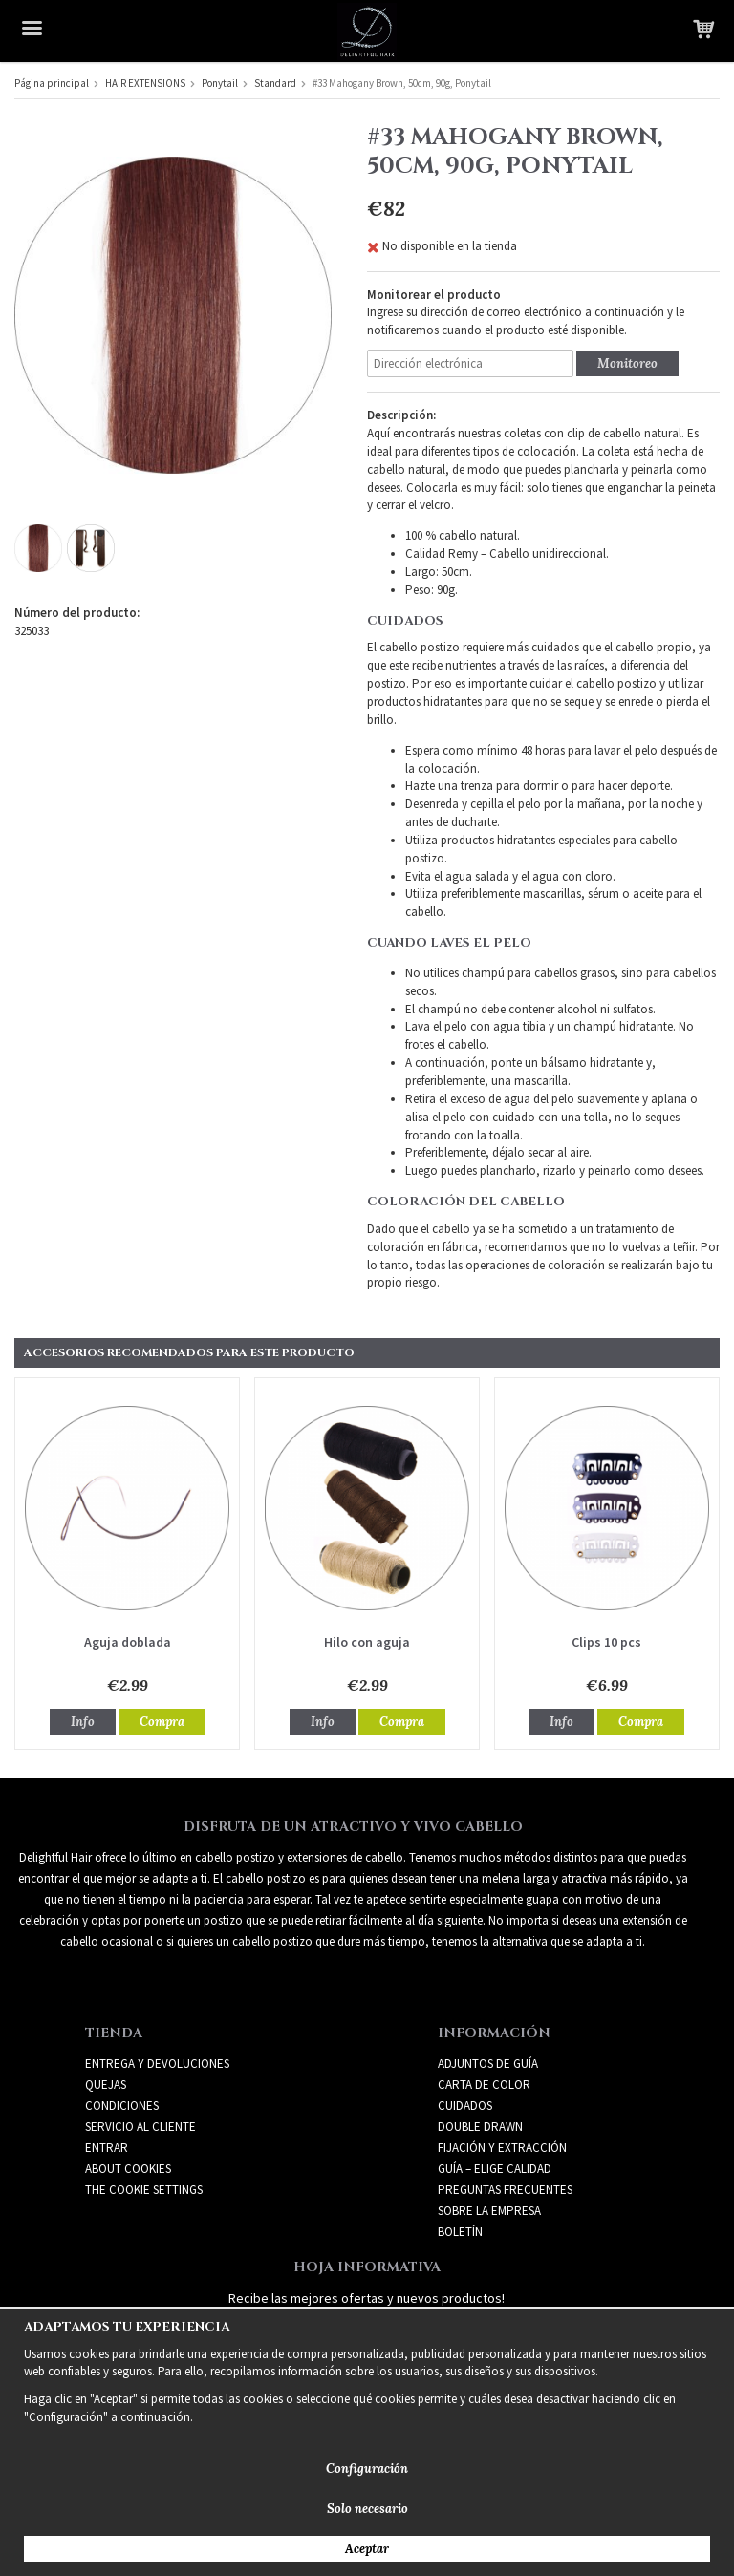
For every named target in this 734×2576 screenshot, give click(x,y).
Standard (275, 83)
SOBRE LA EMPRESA (489, 2211)
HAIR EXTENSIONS (145, 83)
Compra (162, 1722)
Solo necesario (367, 2509)
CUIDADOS (465, 2105)
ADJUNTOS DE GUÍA (488, 2063)
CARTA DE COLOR (484, 2084)
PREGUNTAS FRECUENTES (505, 2190)
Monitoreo (627, 363)
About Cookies (128, 2169)
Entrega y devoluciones (157, 2063)
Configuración (367, 2468)
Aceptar (367, 2549)
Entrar (106, 2148)
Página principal (51, 83)
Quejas (105, 2084)
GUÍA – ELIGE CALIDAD (494, 2169)
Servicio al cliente (140, 2126)
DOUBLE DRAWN (480, 2126)
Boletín (460, 2232)
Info (83, 1722)
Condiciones (122, 2105)
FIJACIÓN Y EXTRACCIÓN (502, 2148)
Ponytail (220, 83)
